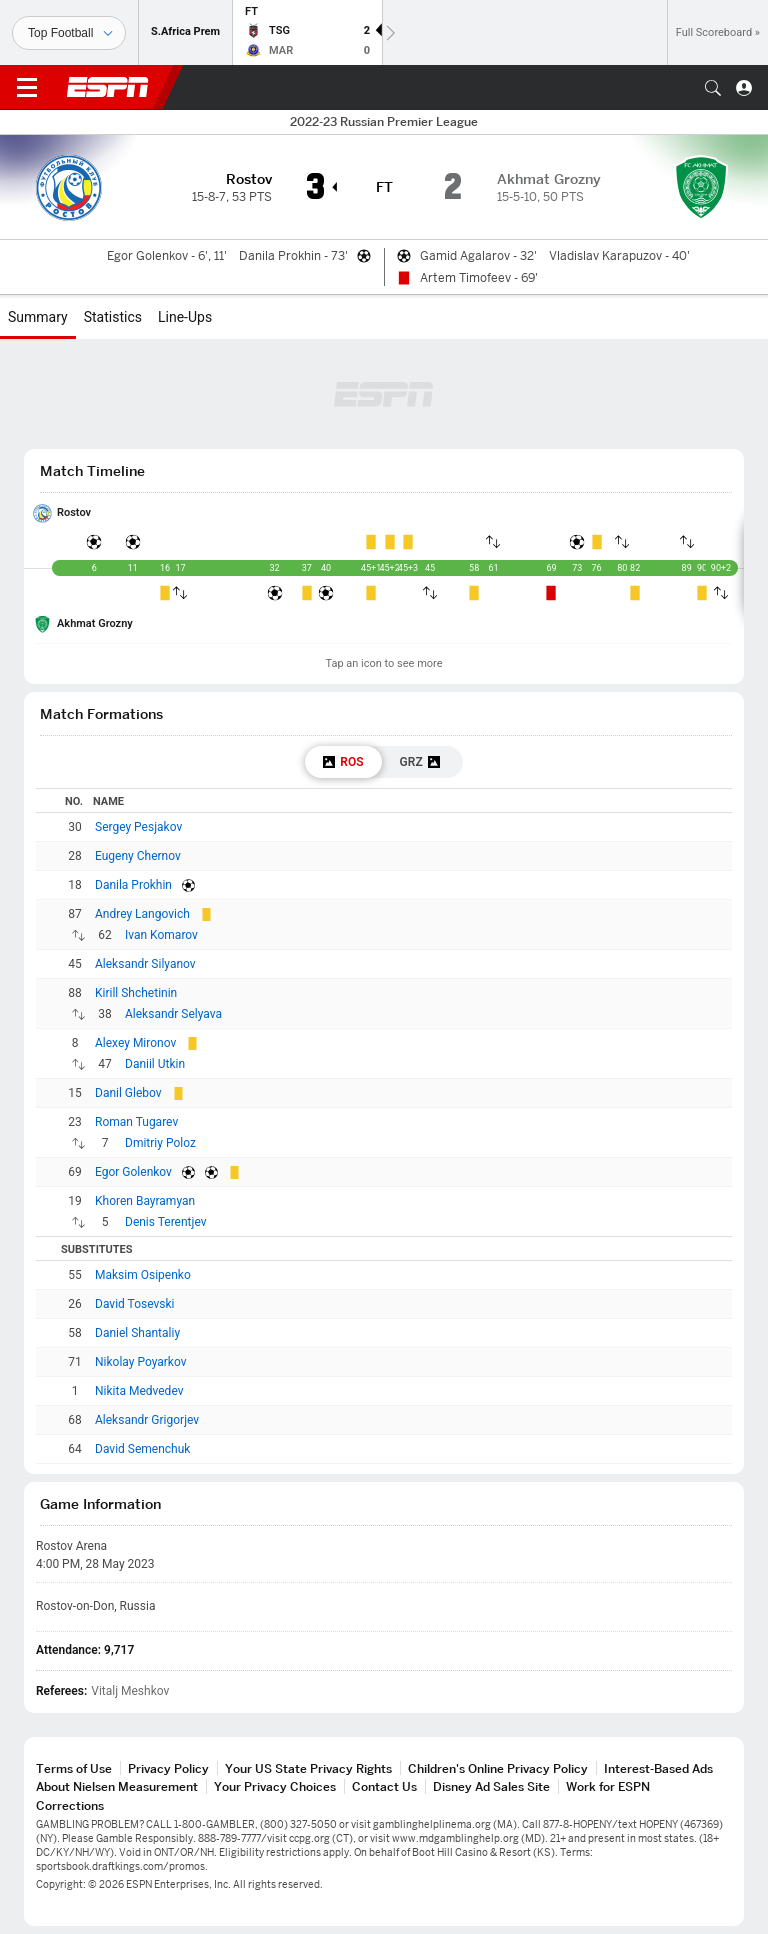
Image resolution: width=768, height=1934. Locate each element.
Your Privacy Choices (275, 1786)
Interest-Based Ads (658, 1768)
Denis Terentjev (166, 1222)
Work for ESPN (608, 1786)
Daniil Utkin (155, 1064)
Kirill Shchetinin (136, 993)
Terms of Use (74, 1768)
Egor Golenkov (133, 1172)
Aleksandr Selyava (173, 1014)
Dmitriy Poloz (160, 1143)
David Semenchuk (142, 1449)
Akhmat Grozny (95, 623)
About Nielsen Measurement (117, 1786)
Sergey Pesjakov (138, 827)
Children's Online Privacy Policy (498, 1768)
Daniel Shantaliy (137, 1333)
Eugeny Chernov (138, 856)
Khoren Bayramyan (145, 1201)
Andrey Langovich (142, 914)
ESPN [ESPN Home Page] (108, 87)
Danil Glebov (128, 1093)
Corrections (70, 1805)
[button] (713, 88)
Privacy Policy (168, 1768)
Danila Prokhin (133, 885)
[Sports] (69, 33)
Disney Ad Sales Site (491, 1786)
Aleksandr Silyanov (145, 964)
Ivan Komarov (161, 935)
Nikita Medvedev (139, 1391)
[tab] (343, 762)
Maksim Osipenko (143, 1275)
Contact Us (384, 1786)
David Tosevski (134, 1304)
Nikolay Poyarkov (141, 1362)
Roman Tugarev (136, 1122)
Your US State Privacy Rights (308, 1768)
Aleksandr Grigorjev (147, 1420)
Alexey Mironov (135, 1043)
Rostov (74, 512)
